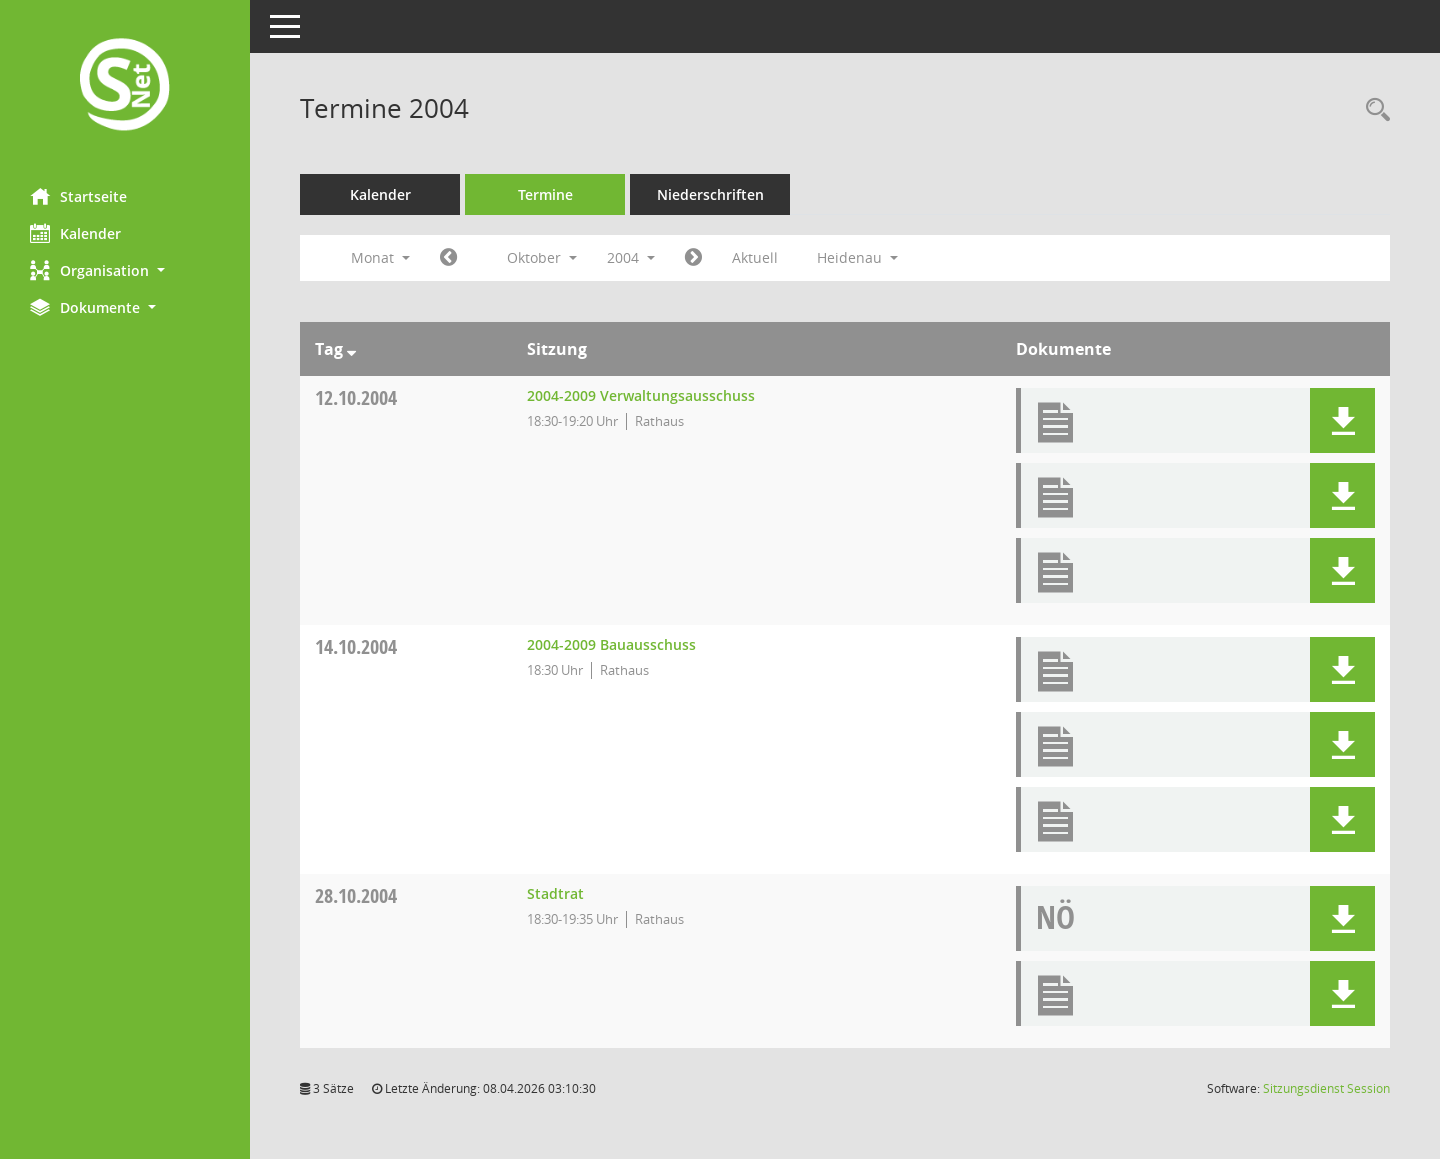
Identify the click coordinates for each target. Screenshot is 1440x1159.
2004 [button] (631, 257)
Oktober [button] (542, 257)
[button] (125, 270)
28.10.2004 (356, 895)
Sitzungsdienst (1326, 1088)
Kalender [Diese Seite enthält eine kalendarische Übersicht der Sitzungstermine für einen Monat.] (75, 233)
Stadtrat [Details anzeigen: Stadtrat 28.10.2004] (555, 893)
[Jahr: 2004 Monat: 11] (693, 258)
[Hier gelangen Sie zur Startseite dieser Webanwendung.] (125, 86)
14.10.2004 (356, 646)
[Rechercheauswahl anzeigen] (1373, 110)
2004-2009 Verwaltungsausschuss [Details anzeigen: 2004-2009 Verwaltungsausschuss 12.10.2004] (641, 395)
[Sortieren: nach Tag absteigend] (351, 349)
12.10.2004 (356, 397)
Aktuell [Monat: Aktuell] (755, 257)
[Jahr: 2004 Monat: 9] (448, 258)
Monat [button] (380, 257)
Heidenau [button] (857, 257)
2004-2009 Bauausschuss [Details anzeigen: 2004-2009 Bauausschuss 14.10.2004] (611, 644)
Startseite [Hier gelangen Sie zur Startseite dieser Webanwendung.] (78, 196)
